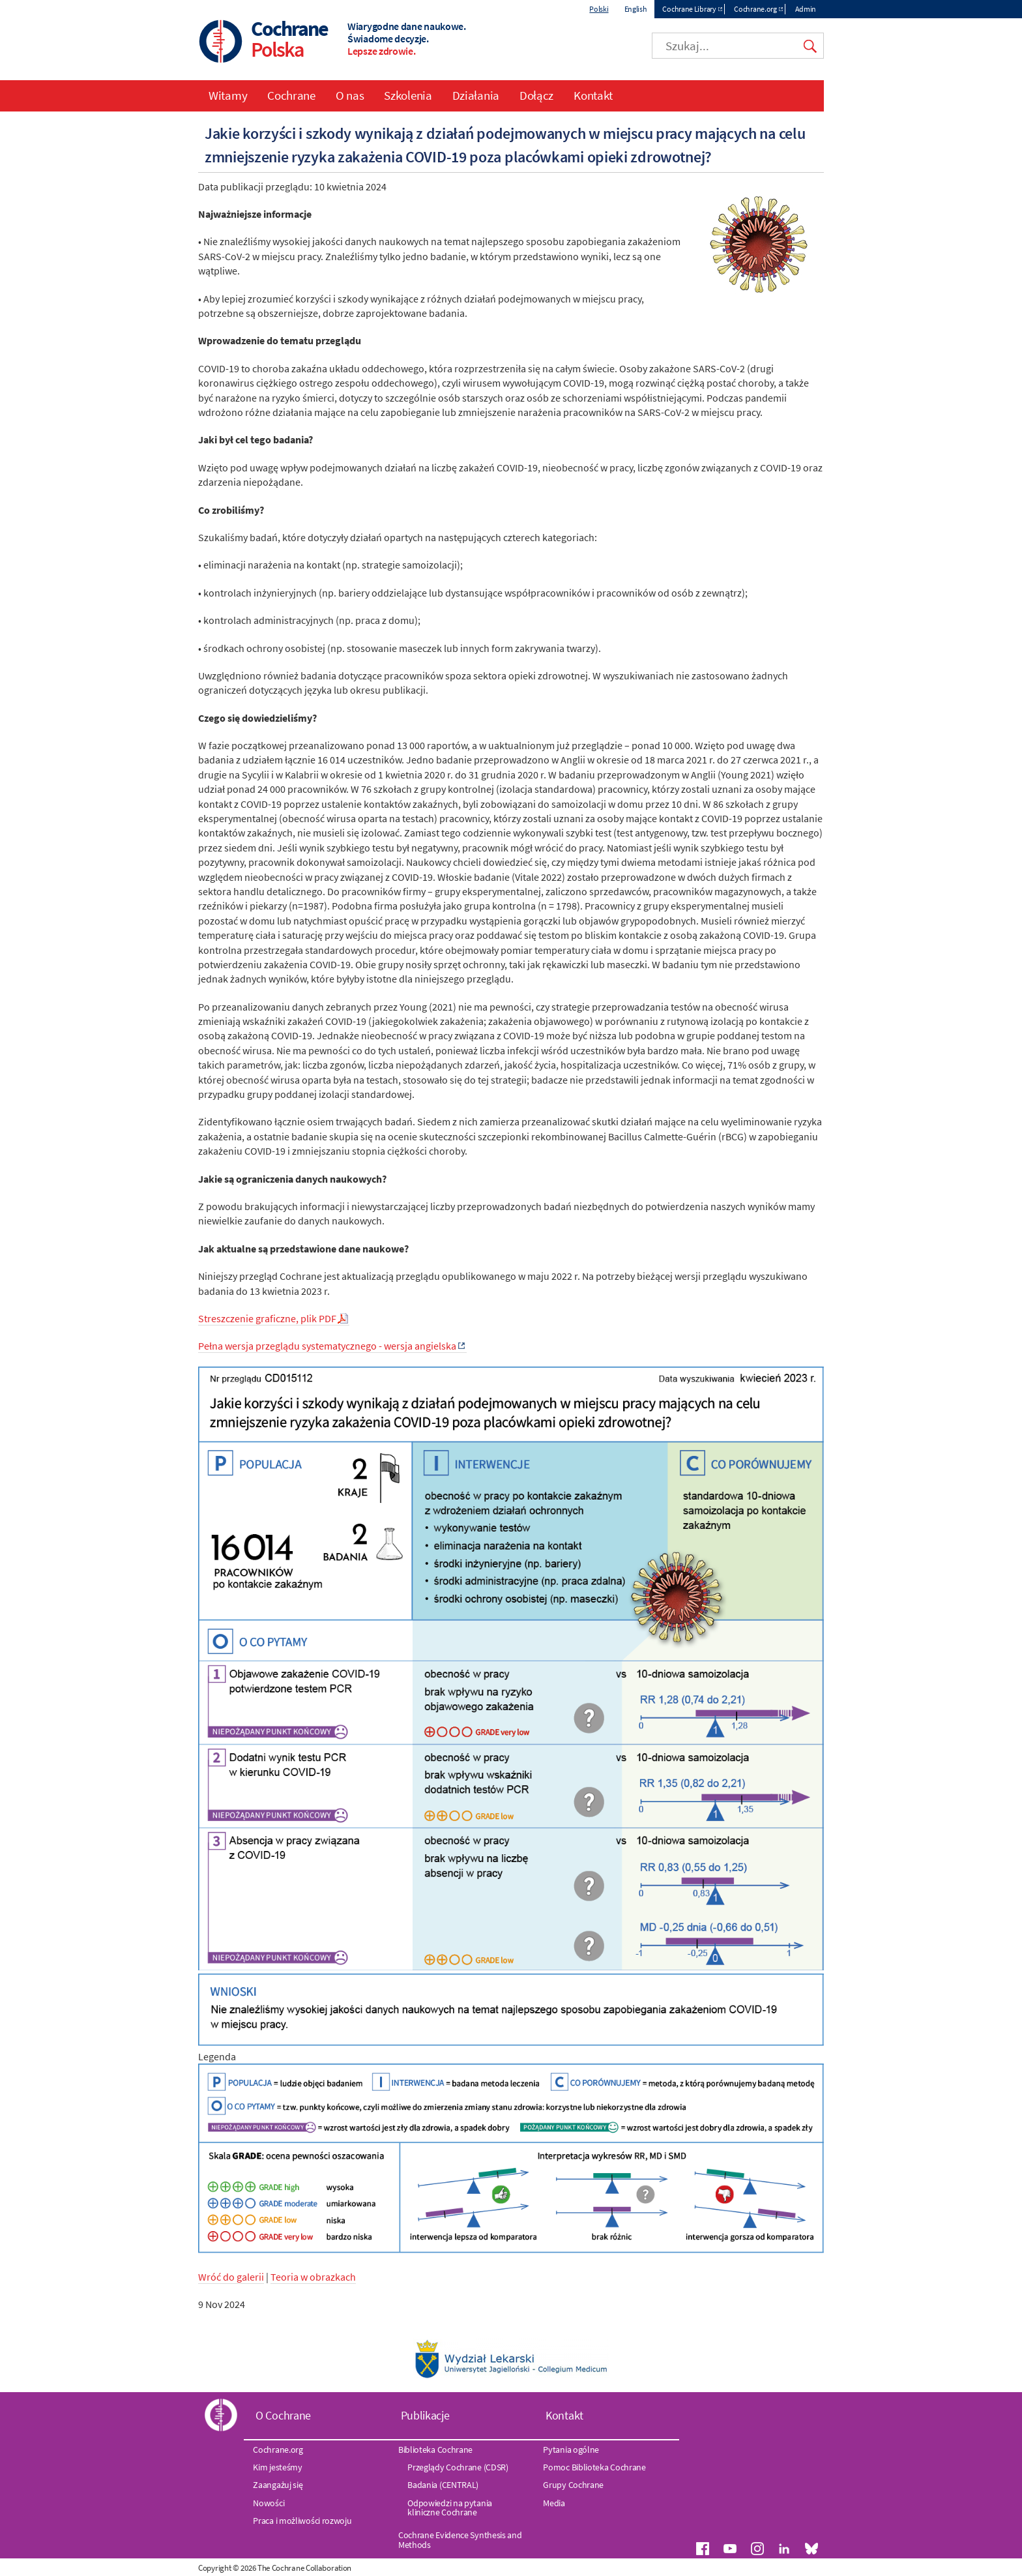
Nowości (268, 2503)
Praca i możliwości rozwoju (302, 2520)
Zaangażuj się (277, 2485)
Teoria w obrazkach (313, 2276)
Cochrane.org (755, 9)
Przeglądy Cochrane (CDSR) (457, 2467)
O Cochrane (283, 2415)
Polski (598, 9)
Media (554, 2503)
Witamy (228, 95)
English (635, 9)
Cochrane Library (689, 9)
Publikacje (425, 2415)
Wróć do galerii (231, 2276)
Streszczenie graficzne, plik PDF (267, 1318)
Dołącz (536, 95)
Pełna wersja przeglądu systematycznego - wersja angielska (327, 1345)
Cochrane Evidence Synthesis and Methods (460, 2539)
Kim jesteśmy (277, 2467)
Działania (475, 95)
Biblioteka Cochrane (435, 2449)
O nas (350, 95)
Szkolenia (407, 95)
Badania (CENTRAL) (442, 2485)
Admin (806, 9)
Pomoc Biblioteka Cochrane (594, 2467)
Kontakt (593, 95)
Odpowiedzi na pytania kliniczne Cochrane (449, 2507)
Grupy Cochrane (573, 2485)
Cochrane (291, 95)
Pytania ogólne (571, 2449)
